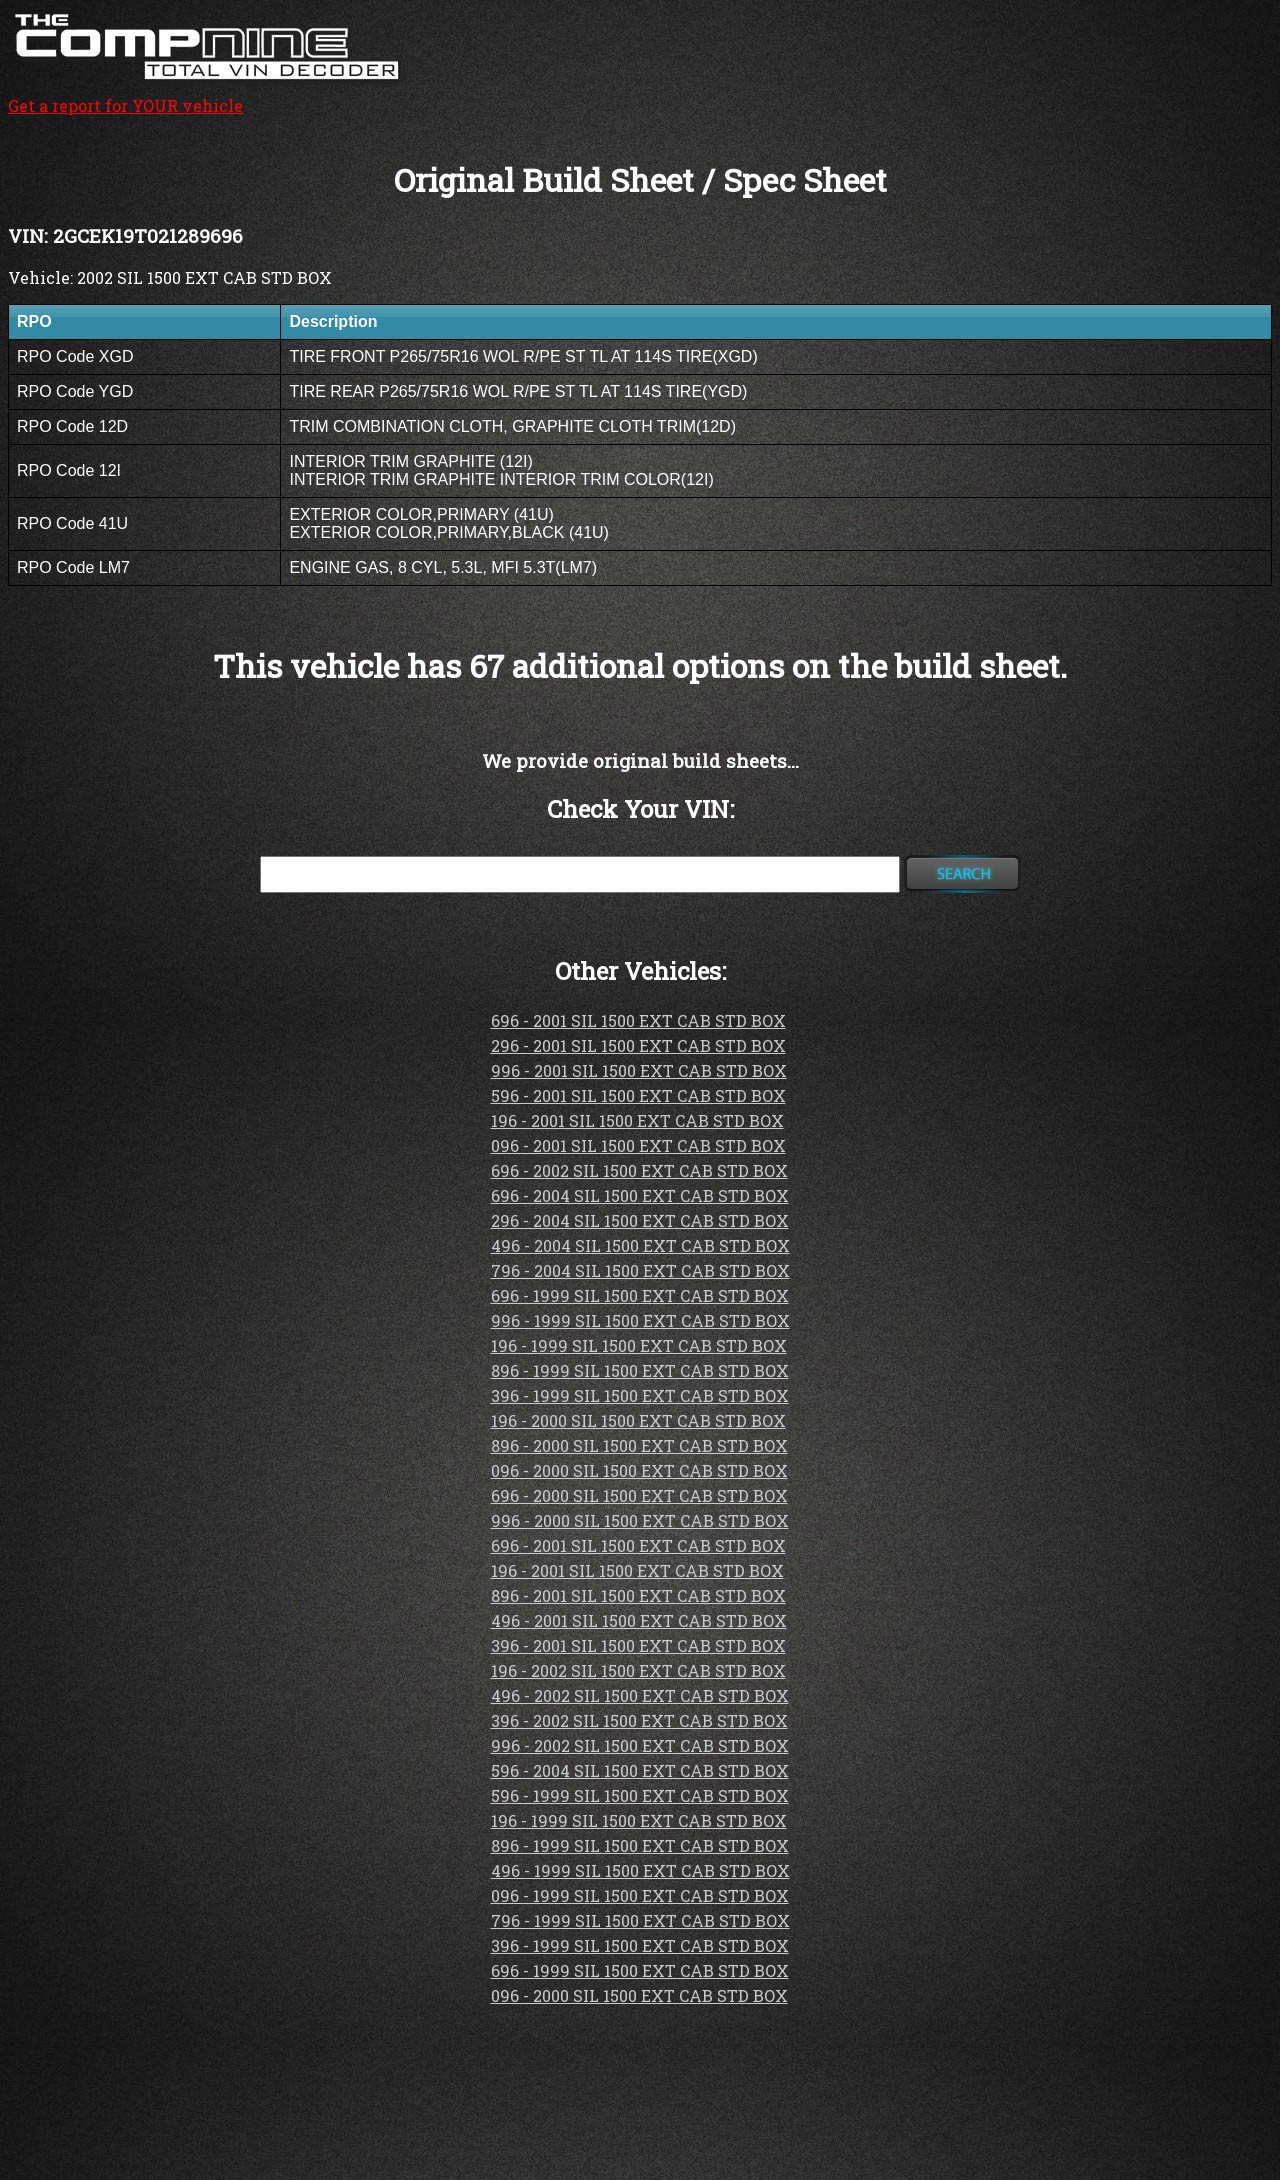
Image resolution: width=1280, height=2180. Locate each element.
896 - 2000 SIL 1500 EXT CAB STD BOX (639, 1445)
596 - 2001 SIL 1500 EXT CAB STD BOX (638, 1095)
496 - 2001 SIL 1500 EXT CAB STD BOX (639, 1620)
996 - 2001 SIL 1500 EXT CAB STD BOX (639, 1070)
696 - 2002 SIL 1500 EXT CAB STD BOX (639, 1170)
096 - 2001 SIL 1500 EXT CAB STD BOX (638, 1145)
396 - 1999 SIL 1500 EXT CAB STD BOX (640, 1395)
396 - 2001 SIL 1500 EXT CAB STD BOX (638, 1645)
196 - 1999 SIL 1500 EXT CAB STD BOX (639, 1345)
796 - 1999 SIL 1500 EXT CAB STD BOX (640, 1920)
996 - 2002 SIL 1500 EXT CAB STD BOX (640, 1745)
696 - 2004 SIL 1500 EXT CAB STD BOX (640, 1195)
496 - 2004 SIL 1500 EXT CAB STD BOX (640, 1245)
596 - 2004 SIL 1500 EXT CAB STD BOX (640, 1770)
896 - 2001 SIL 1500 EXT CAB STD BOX (638, 1595)
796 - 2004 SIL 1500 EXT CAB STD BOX (640, 1270)
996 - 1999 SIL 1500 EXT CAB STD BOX (640, 1320)
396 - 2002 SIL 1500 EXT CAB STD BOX (639, 1720)
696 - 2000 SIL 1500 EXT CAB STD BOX (639, 1495)
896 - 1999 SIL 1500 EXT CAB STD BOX (640, 1370)
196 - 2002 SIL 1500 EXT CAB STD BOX (638, 1670)
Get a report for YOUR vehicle (208, 95)
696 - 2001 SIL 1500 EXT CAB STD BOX (638, 1020)
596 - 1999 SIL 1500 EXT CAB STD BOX (640, 1795)
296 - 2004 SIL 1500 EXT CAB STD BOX (640, 1220)
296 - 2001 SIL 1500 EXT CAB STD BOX (638, 1045)
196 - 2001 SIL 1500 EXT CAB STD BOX (637, 1120)
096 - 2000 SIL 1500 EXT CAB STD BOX (639, 1470)
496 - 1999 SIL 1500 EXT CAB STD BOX (640, 1870)
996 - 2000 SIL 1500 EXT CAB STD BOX (640, 1520)
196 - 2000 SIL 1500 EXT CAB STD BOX (638, 1420)
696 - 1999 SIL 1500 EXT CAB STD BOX (640, 1295)
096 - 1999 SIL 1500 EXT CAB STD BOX (640, 1895)
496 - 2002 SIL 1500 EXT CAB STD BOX (640, 1695)
